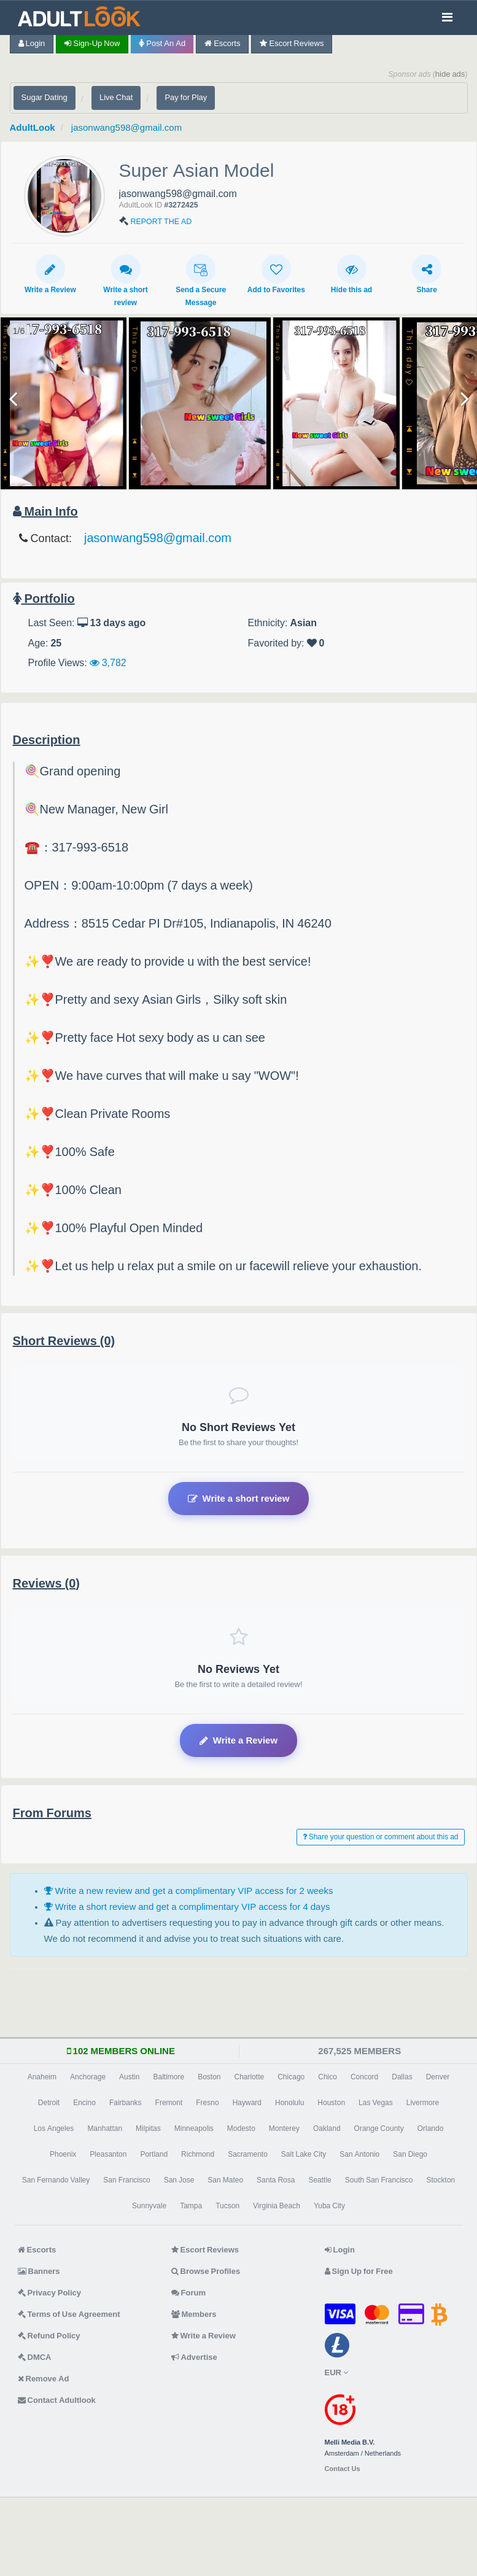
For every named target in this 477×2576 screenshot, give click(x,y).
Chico (327, 2077)
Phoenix (63, 2154)
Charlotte (250, 2077)
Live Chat (116, 97)
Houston (331, 2102)
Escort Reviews (292, 43)
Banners (39, 2271)
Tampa (191, 2205)
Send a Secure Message (201, 280)
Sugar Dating (44, 97)
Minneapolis (194, 2128)
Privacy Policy (50, 2293)
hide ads (450, 74)
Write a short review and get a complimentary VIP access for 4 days (187, 1906)
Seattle (319, 2180)
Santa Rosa (276, 2180)
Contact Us (342, 2468)
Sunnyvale (149, 2205)
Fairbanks (125, 2102)
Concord (364, 2077)
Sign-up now (92, 43)
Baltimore (168, 2077)
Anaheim (42, 2077)
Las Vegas (376, 2102)
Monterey (284, 2128)
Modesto (241, 2128)
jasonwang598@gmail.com (126, 127)
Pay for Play (186, 97)
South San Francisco (379, 2180)
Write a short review (125, 280)
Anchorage (88, 2077)
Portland (154, 2154)
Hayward (247, 2102)
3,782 (108, 662)
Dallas (402, 2077)
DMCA (35, 2357)
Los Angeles (54, 2128)
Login (31, 43)
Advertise (194, 2357)
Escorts (222, 43)
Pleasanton (108, 2154)
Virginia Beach (276, 2205)
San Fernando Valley (56, 2180)
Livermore (422, 2102)
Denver (438, 2077)
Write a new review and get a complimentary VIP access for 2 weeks (188, 1890)
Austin (129, 2077)
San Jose (179, 2180)
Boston (209, 2077)
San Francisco (126, 2180)
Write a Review (50, 273)
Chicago (290, 2077)
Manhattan (104, 2128)
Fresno (207, 2102)
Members (194, 2314)
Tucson (227, 2205)
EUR (336, 2372)
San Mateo (225, 2180)
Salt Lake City (303, 2154)
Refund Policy (49, 2336)
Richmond (197, 2154)
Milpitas (148, 2128)
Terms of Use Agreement (69, 2314)
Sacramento (248, 2154)
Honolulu (289, 2102)
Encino (84, 2102)
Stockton (441, 2180)
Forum (188, 2293)
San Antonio (359, 2154)
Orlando (430, 2128)
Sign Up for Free (359, 2271)
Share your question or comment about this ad (381, 1837)
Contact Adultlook (57, 2400)
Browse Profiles (206, 2271)
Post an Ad (162, 43)
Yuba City (329, 2205)
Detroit (49, 2102)
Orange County (379, 2128)
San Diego (410, 2154)
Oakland (327, 2128)
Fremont (169, 2102)
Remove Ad (43, 2379)
